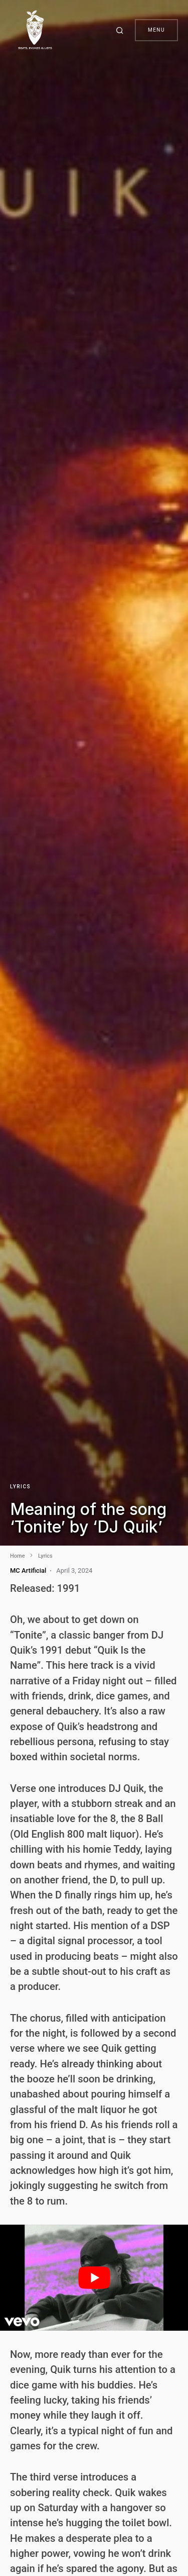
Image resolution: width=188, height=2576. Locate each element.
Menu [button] (156, 30)
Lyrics (20, 1486)
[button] (121, 30)
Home (17, 1556)
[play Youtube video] (94, 2278)
